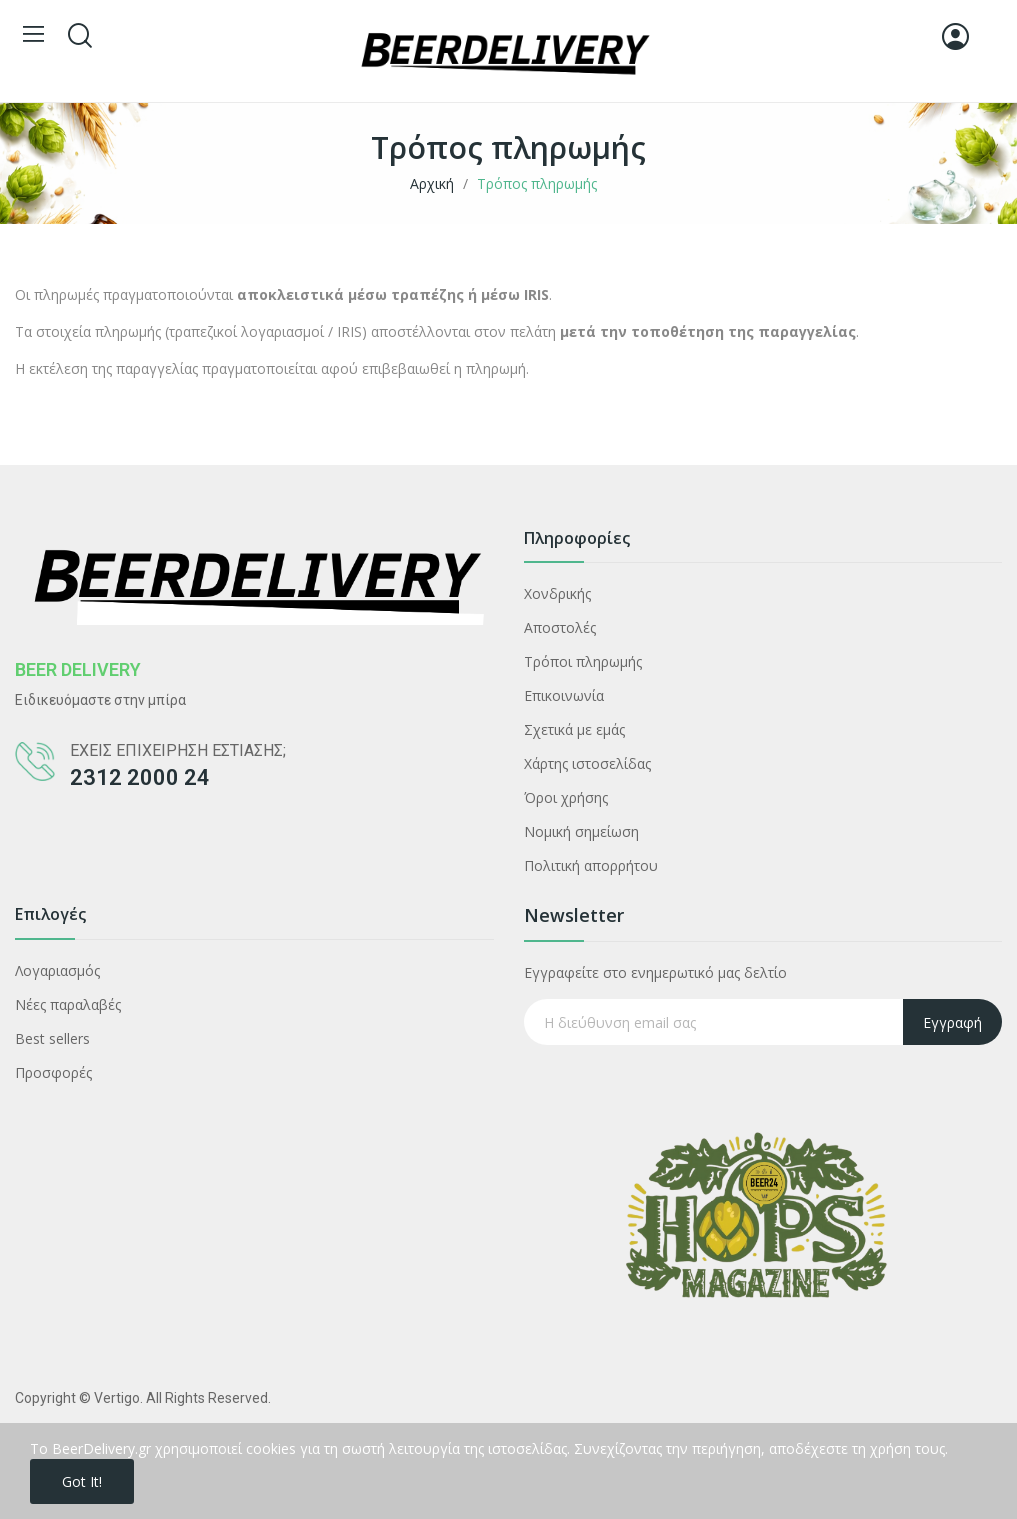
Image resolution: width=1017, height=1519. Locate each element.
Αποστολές (560, 627)
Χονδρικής (557, 593)
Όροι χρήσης (566, 797)
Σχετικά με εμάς (574, 729)
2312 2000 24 (140, 777)
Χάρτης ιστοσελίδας (587, 763)
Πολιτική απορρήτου (591, 865)
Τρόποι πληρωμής (583, 661)
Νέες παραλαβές (68, 1004)
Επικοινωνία (564, 695)
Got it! (82, 1481)
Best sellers (52, 1038)
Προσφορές (53, 1072)
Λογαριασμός (57, 970)
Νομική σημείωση (581, 831)
